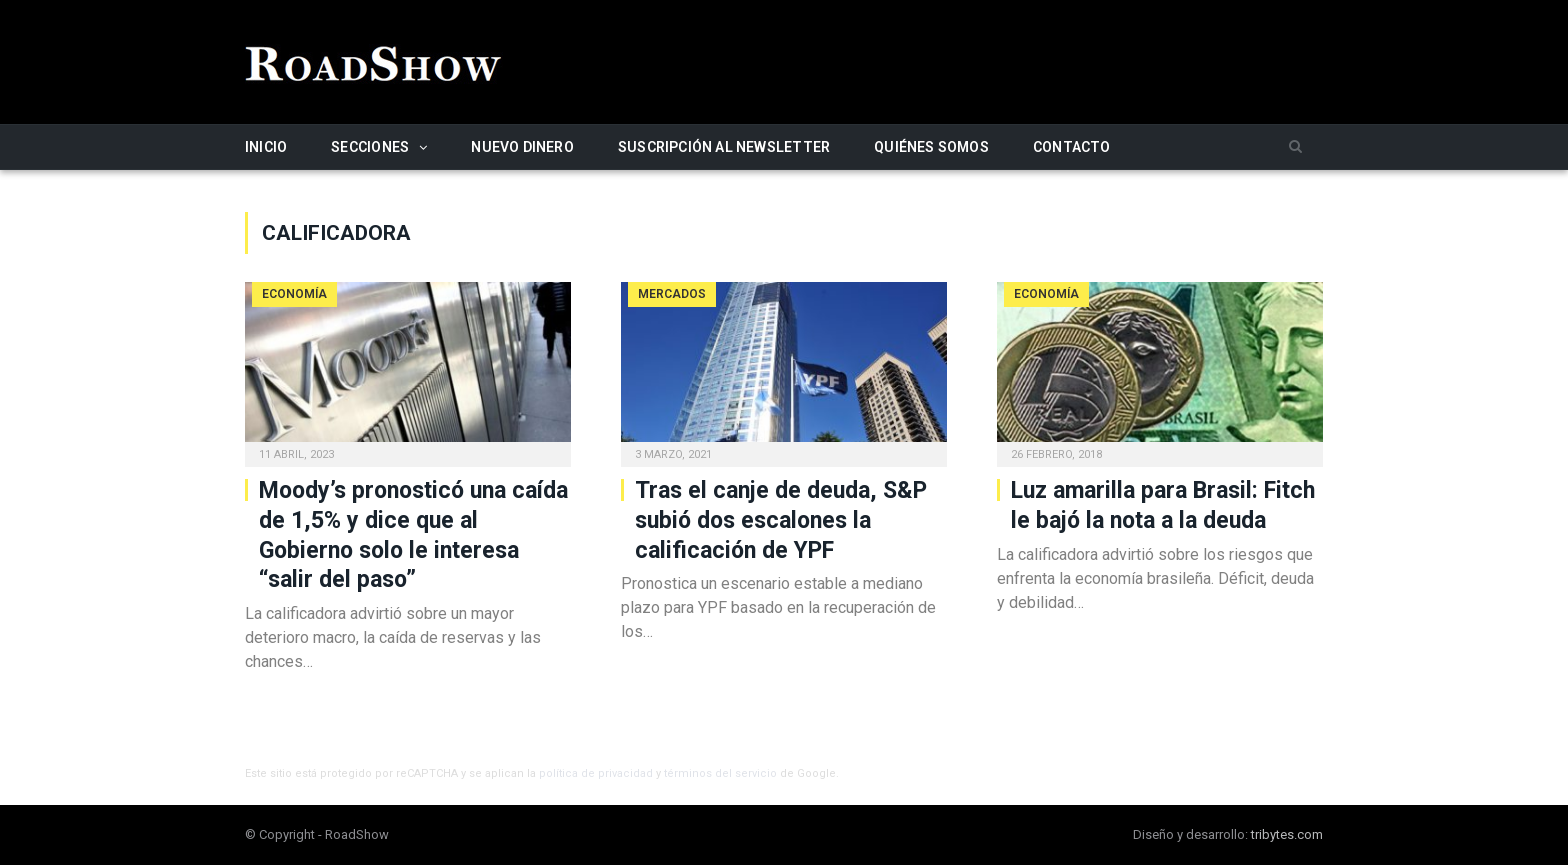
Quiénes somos (931, 147)
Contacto (1072, 147)
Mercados (672, 294)
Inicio (266, 147)
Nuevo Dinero (522, 147)
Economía (294, 294)
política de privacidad (596, 773)
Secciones (370, 147)
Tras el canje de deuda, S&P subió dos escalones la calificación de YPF (781, 520)
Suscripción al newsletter (724, 147)
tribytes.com (1287, 834)
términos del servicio (720, 773)
